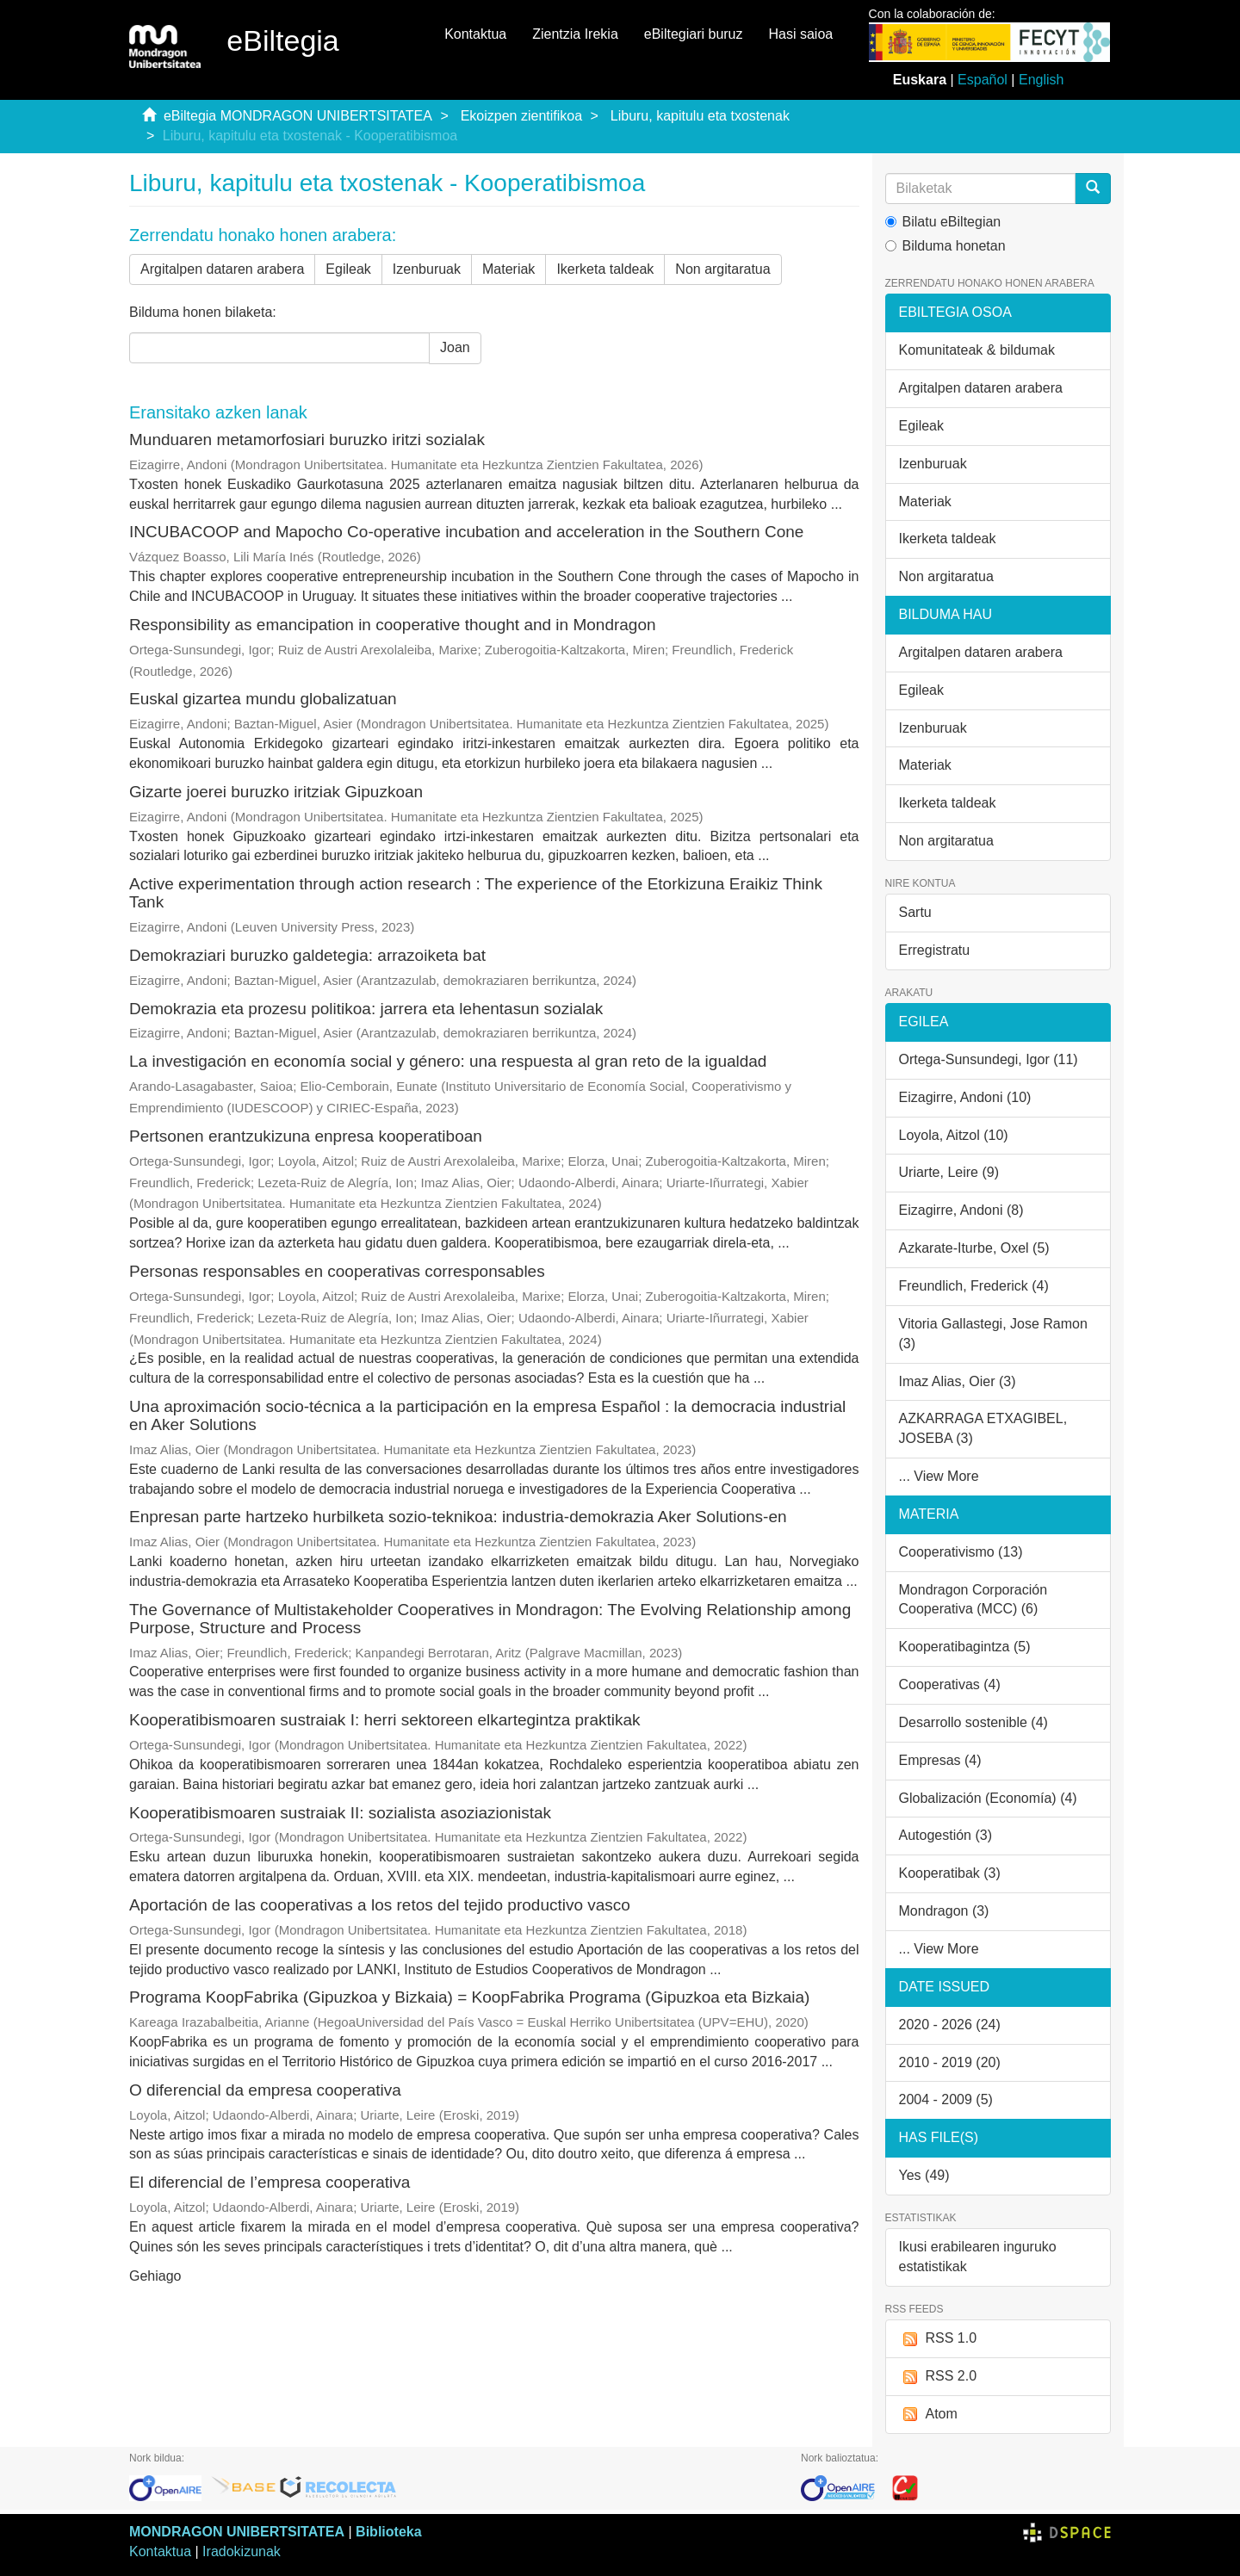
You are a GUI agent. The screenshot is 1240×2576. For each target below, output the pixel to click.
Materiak (508, 269)
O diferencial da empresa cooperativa (265, 2090)
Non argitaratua (722, 269)
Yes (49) (924, 2175)
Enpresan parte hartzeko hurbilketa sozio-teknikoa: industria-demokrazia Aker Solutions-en (458, 1517)
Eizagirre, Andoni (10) (965, 1097)
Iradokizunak (241, 2551)
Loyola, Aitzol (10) (953, 1135)
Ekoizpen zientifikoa (521, 115)
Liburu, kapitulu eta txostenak (700, 115)
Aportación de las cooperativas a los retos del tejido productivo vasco (379, 1905)
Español (983, 79)
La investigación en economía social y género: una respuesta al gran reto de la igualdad (447, 1061)
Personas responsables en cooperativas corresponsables (337, 1271)
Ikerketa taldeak (605, 269)
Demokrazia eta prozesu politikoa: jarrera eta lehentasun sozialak (366, 1009)
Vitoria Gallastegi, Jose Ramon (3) (993, 1333)
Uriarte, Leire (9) (949, 1172)
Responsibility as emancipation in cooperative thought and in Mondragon (392, 625)
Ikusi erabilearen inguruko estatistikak (978, 2256)
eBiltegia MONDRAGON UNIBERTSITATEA (298, 115)
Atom (928, 2414)
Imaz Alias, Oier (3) (957, 1381)
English (1041, 79)
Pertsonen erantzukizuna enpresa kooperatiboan (305, 1136)
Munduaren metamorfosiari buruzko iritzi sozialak (307, 439)
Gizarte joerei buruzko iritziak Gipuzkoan (276, 792)
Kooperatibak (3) (950, 1873)
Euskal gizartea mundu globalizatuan (263, 699)
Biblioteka (388, 2531)
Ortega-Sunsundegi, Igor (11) (988, 1059)
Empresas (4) (940, 1760)
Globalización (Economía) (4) (988, 1798)
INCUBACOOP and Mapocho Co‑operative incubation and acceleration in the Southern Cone (466, 532)
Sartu (915, 912)
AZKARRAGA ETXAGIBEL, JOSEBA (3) (983, 1428)
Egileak (348, 269)
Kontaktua (475, 34)
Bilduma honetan (945, 245)
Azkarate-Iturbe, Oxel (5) (974, 1248)
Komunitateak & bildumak (977, 350)
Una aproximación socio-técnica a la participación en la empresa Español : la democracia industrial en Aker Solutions (487, 1415)
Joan (455, 347)
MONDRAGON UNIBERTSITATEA (236, 2531)
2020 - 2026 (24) (950, 2024)
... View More (939, 1476)
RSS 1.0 (938, 2339)
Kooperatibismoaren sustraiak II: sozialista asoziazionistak (340, 1813)
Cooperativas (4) (950, 1684)
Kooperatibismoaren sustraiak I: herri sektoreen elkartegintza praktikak (385, 1720)
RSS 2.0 (938, 2377)
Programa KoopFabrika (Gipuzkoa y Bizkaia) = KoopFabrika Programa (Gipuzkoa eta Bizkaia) (469, 1997)
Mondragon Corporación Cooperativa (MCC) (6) (973, 1599)
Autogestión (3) (946, 1835)
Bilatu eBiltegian (943, 221)
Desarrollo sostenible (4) (973, 1722)
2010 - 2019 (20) (950, 2062)
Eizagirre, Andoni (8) (961, 1210)
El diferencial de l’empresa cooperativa (269, 2182)
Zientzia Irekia (575, 34)
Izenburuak (427, 269)
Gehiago (155, 2276)
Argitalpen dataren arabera (222, 269)
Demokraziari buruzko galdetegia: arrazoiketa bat (307, 955)
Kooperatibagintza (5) (965, 1646)
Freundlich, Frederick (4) (974, 1286)
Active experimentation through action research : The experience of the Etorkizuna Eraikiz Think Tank (475, 893)
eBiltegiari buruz (693, 34)
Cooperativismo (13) (961, 1552)
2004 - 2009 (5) (946, 2099)
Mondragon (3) (944, 1911)
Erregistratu (934, 950)
